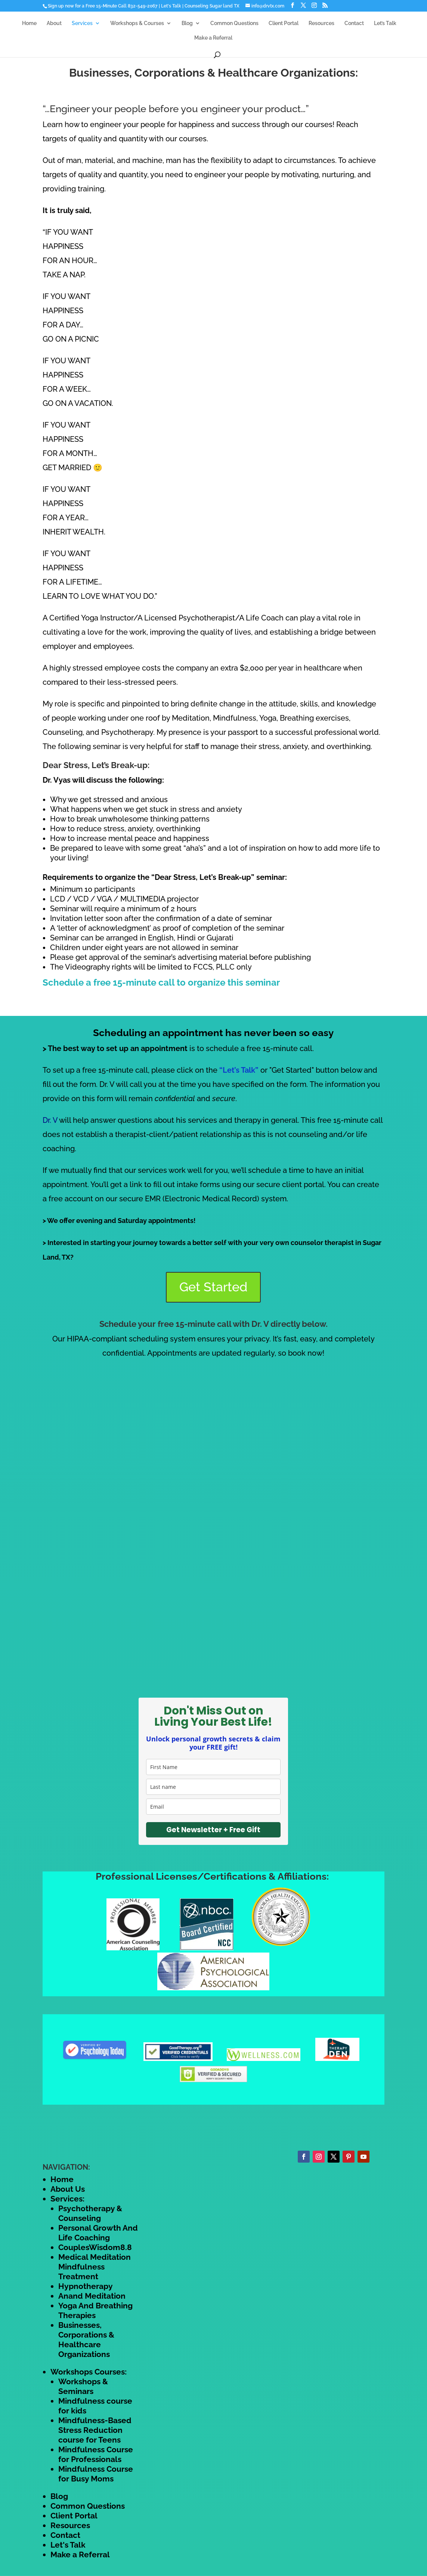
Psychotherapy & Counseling (90, 2213)
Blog (187, 23)
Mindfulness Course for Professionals (95, 2454)
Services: (67, 2198)
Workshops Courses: (88, 2371)
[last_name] (213, 1787)
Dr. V (50, 1120)
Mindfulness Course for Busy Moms (95, 2473)
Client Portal (283, 23)
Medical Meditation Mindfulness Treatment (94, 2266)
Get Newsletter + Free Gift (213, 1830)
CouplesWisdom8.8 (95, 2247)
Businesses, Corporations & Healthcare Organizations (86, 2339)
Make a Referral (213, 38)
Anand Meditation (92, 2296)
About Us (67, 2189)
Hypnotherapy (85, 2286)
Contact (354, 23)
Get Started (213, 1286)
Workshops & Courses (137, 23)
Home (29, 23)
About (54, 23)
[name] (213, 1767)
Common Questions (234, 23)
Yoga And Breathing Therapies (95, 2310)
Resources (321, 23)
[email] (213, 1807)
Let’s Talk (385, 23)
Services (82, 23)
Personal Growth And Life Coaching (98, 2232)
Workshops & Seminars (83, 2386)
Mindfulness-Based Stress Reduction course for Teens (94, 2430)
